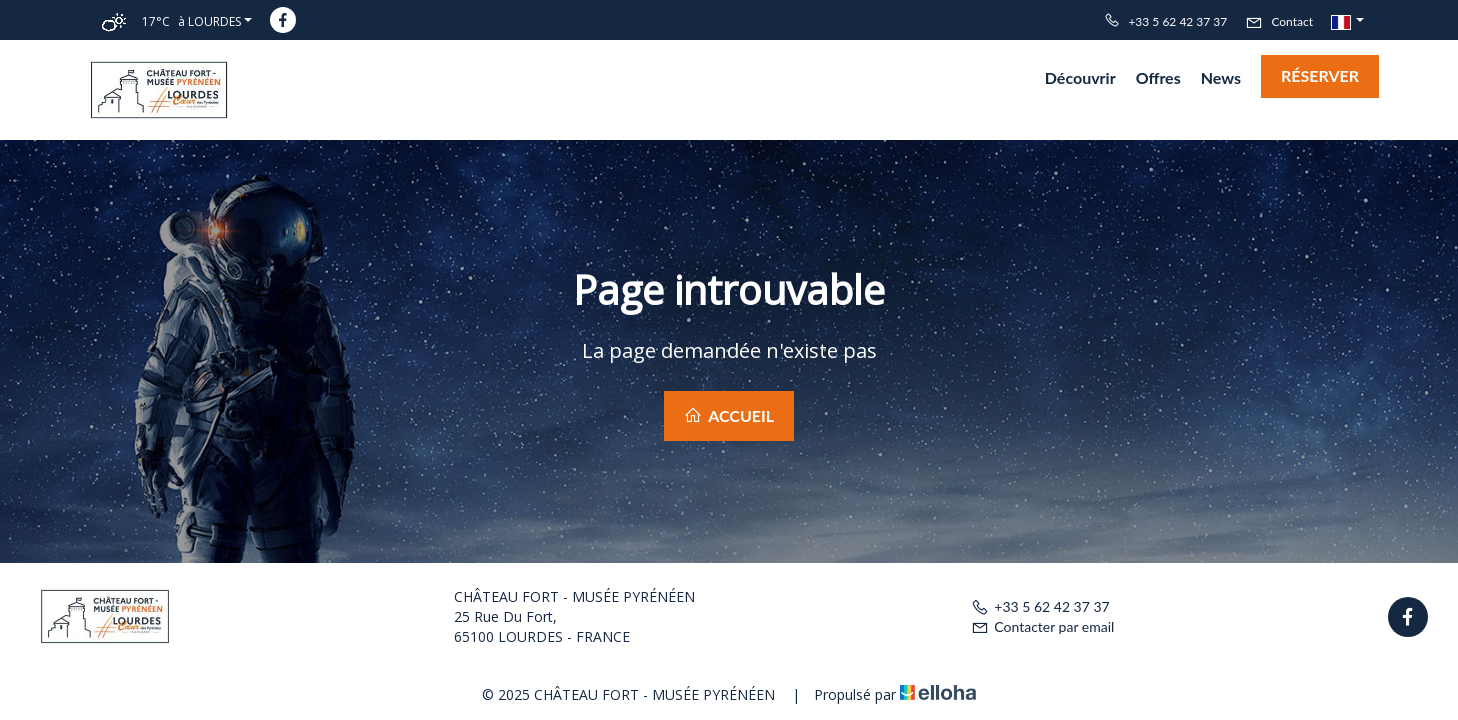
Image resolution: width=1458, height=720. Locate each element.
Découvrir (1080, 77)
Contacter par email (1042, 626)
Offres (1158, 77)
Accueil (729, 415)
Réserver (1320, 75)
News (1221, 77)
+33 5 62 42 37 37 (1040, 606)
